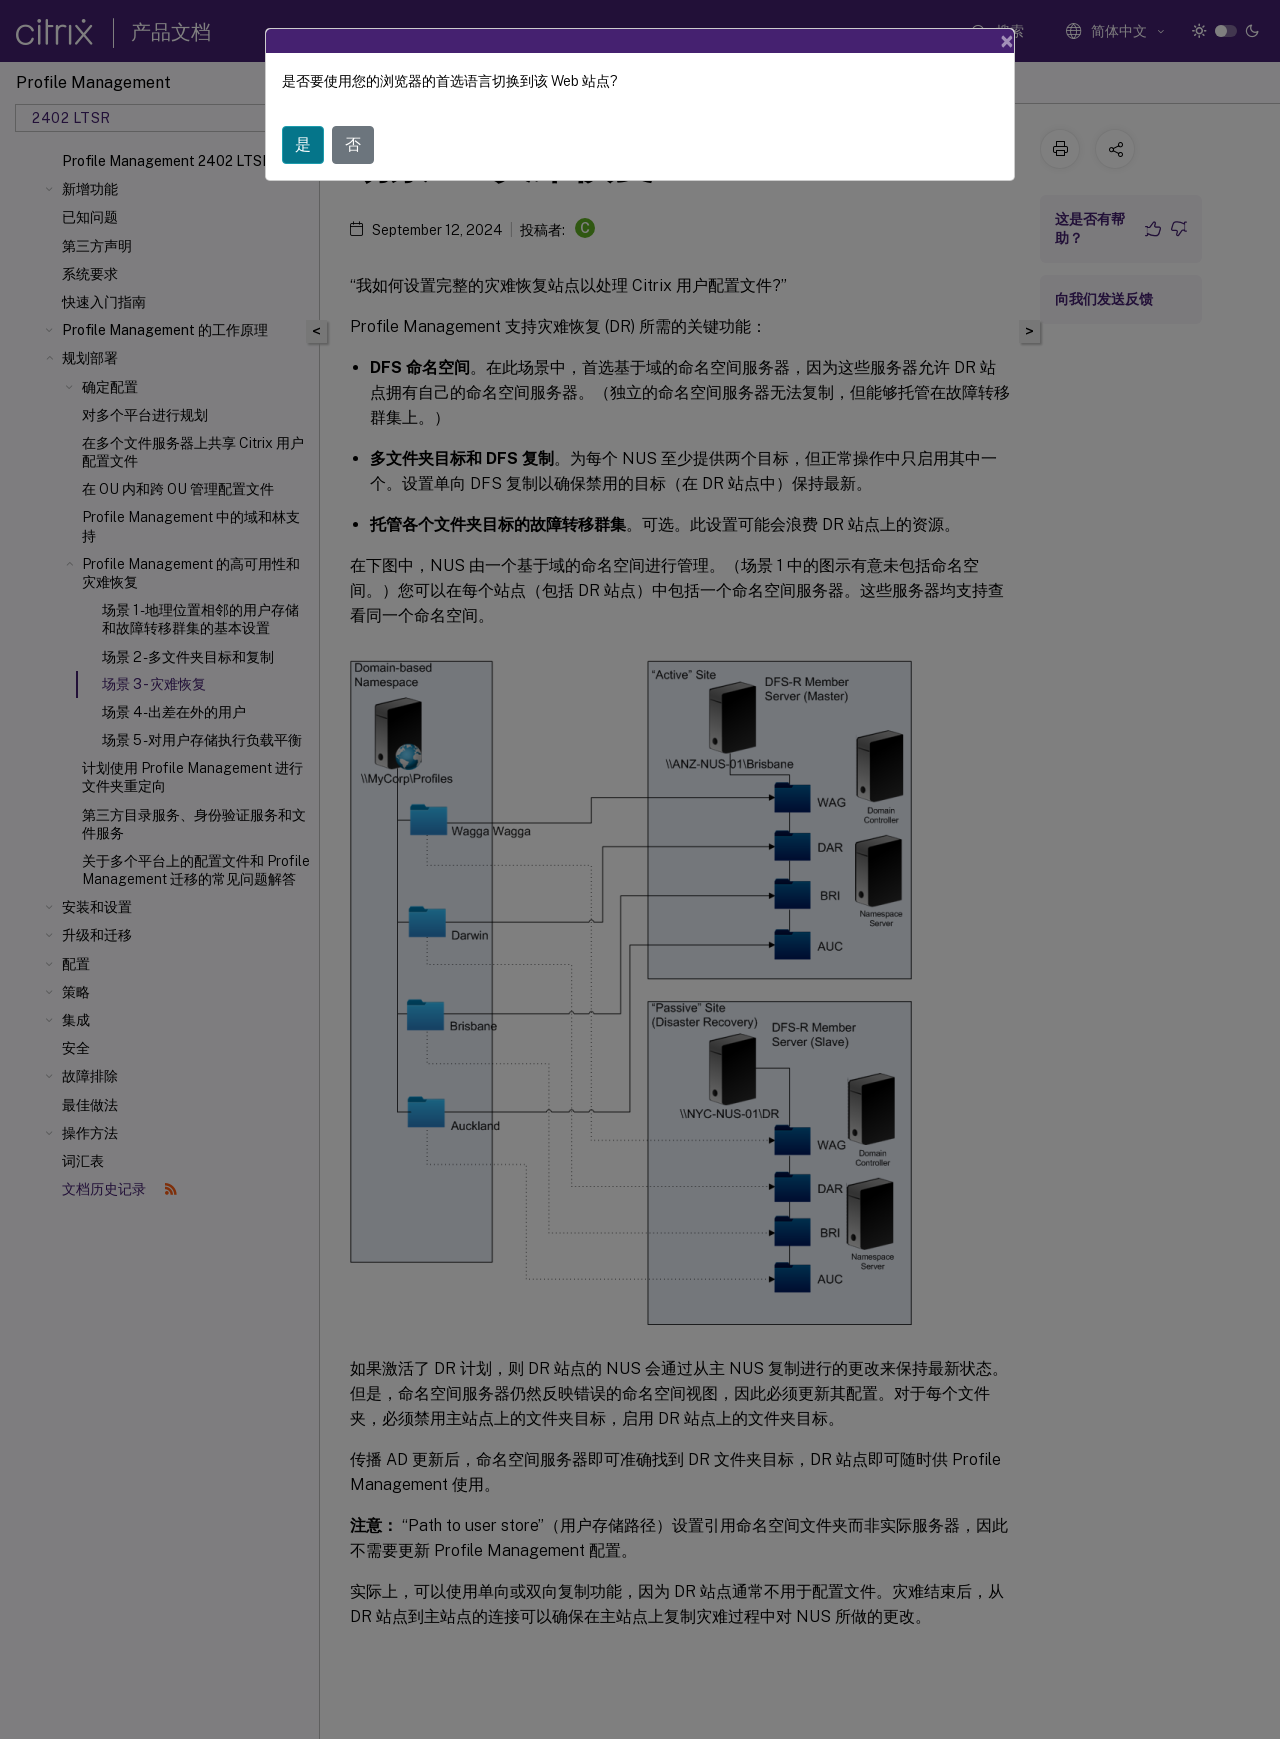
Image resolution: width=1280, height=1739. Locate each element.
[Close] (1007, 41)
